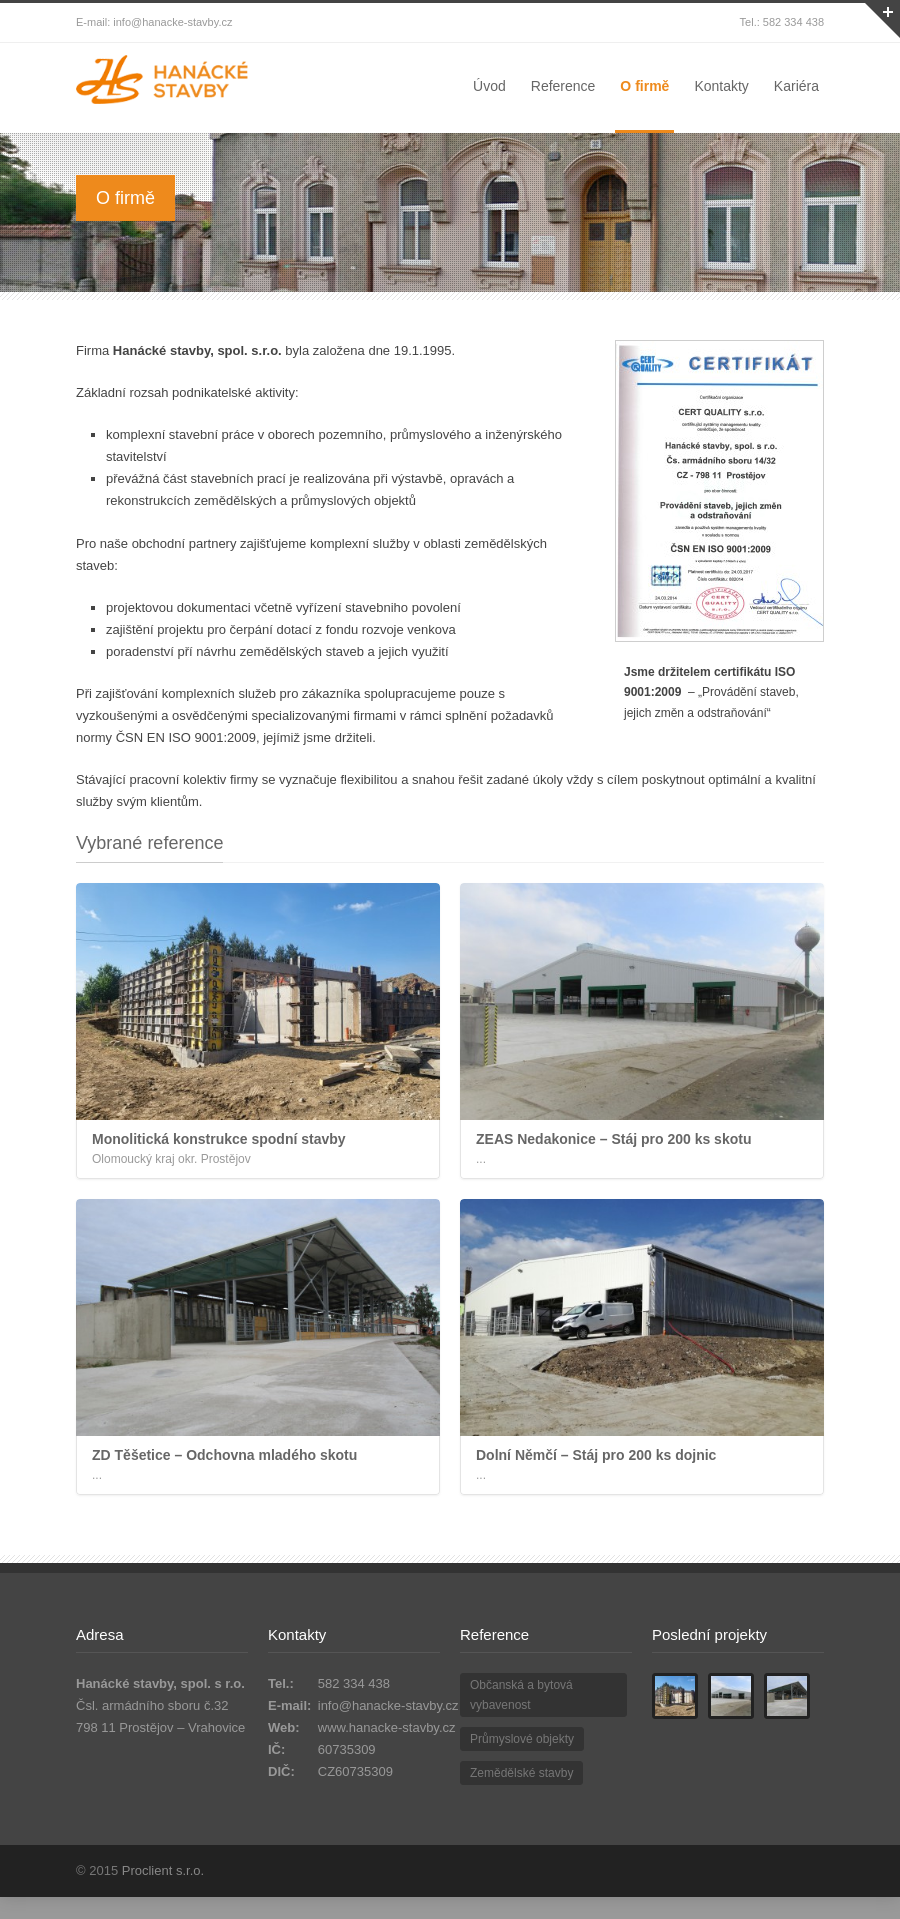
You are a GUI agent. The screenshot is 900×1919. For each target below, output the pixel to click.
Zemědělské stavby (521, 1773)
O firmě (644, 86)
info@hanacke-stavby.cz (388, 1705)
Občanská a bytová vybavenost (521, 1695)
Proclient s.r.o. (163, 1870)
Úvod (489, 86)
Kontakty (721, 86)
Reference (563, 86)
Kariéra (796, 86)
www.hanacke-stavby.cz (387, 1727)
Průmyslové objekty (522, 1739)
